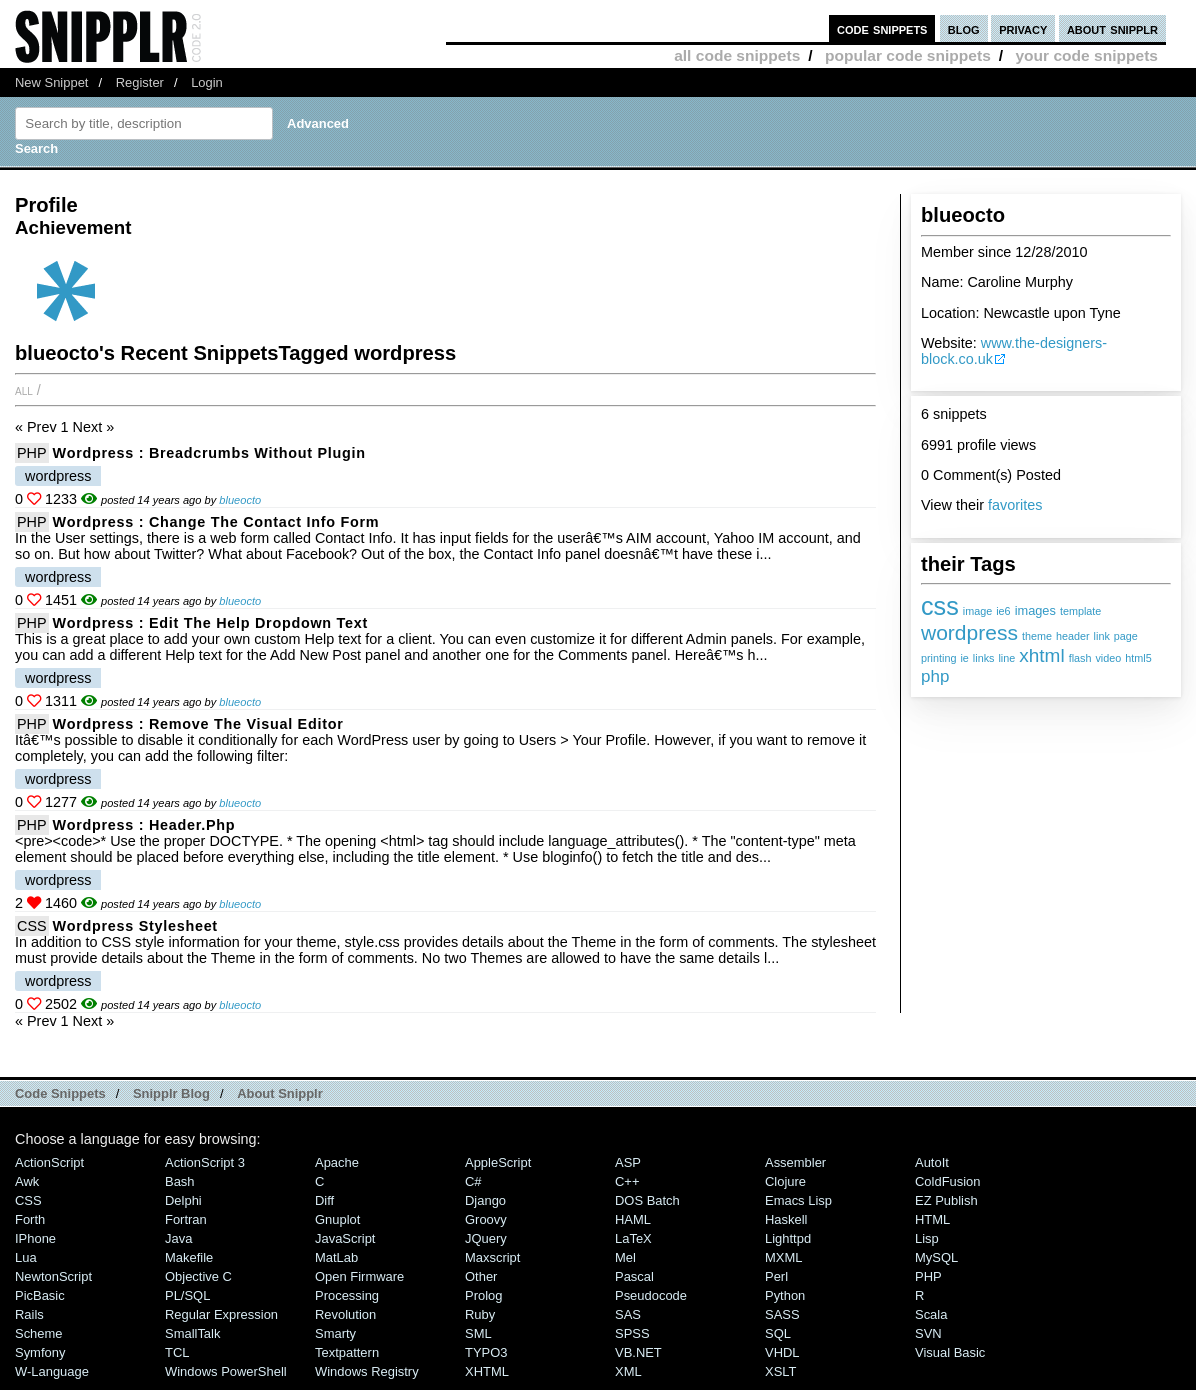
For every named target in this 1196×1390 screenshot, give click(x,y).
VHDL (782, 1352)
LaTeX (633, 1238)
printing (938, 658)
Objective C (198, 1276)
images (1035, 610)
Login (207, 82)
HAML (633, 1219)
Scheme (39, 1333)
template (1080, 611)
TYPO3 (486, 1352)
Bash (180, 1181)
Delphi (183, 1200)
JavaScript (345, 1238)
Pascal (634, 1276)
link (1102, 636)
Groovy (486, 1219)
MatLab (336, 1257)
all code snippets (737, 55)
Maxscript (492, 1257)
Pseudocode (651, 1295)
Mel (625, 1257)
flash (1080, 658)
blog (964, 28)
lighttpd (788, 1238)
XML (628, 1371)
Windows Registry (367, 1371)
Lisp (927, 1238)
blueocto (240, 500)
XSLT (780, 1371)
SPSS (632, 1333)
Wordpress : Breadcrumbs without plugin (209, 453)
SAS (628, 1314)
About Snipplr (280, 1093)
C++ (627, 1181)
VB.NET (638, 1352)
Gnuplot (337, 1219)
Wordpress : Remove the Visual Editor (198, 724)
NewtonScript (53, 1276)
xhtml (1041, 655)
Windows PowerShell (226, 1371)
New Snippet (51, 82)
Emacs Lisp (798, 1200)
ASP (628, 1162)
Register (140, 82)
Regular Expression (221, 1314)
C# (473, 1181)
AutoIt (932, 1162)
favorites (1015, 505)
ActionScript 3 (205, 1162)
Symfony (40, 1352)
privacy (1023, 28)
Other (481, 1276)
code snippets (882, 28)
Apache (337, 1162)
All (24, 390)
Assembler (795, 1162)
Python (785, 1295)
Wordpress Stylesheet (135, 926)
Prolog (483, 1295)
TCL (177, 1352)
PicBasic (40, 1295)
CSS (32, 926)
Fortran (186, 1219)
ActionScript (49, 1162)
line (1006, 658)
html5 (1138, 658)
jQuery (486, 1238)
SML (478, 1333)
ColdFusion (948, 1181)
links (984, 658)
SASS (782, 1314)
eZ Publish (946, 1200)
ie (964, 658)
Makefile (189, 1257)
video (1108, 658)
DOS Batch (647, 1200)
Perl (776, 1276)
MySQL (936, 1257)
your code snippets (1086, 55)
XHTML (487, 1371)
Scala (931, 1314)
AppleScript (498, 1162)
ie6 (1003, 611)
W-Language (52, 1371)
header (1073, 636)
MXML (783, 1257)
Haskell (786, 1219)
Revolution (345, 1314)
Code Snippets (60, 1093)
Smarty (335, 1333)
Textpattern (347, 1352)
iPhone (35, 1238)
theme (1037, 636)
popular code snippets (908, 55)
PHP (32, 453)
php (935, 676)
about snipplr (1112, 28)
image (977, 611)
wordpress (969, 632)
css (940, 606)
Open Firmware (359, 1276)
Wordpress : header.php (144, 825)
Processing (347, 1295)
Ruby (480, 1314)
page (1126, 636)
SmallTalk (192, 1333)
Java (178, 1238)
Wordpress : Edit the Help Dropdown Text (210, 623)
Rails (29, 1314)
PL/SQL (187, 1295)
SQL (778, 1333)
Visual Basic (950, 1352)
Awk (27, 1181)
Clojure (785, 1181)
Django (485, 1200)
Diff (324, 1200)
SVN (928, 1333)
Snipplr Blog (171, 1093)
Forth (30, 1219)
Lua (26, 1257)
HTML (932, 1219)
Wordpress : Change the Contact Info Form (216, 522)
